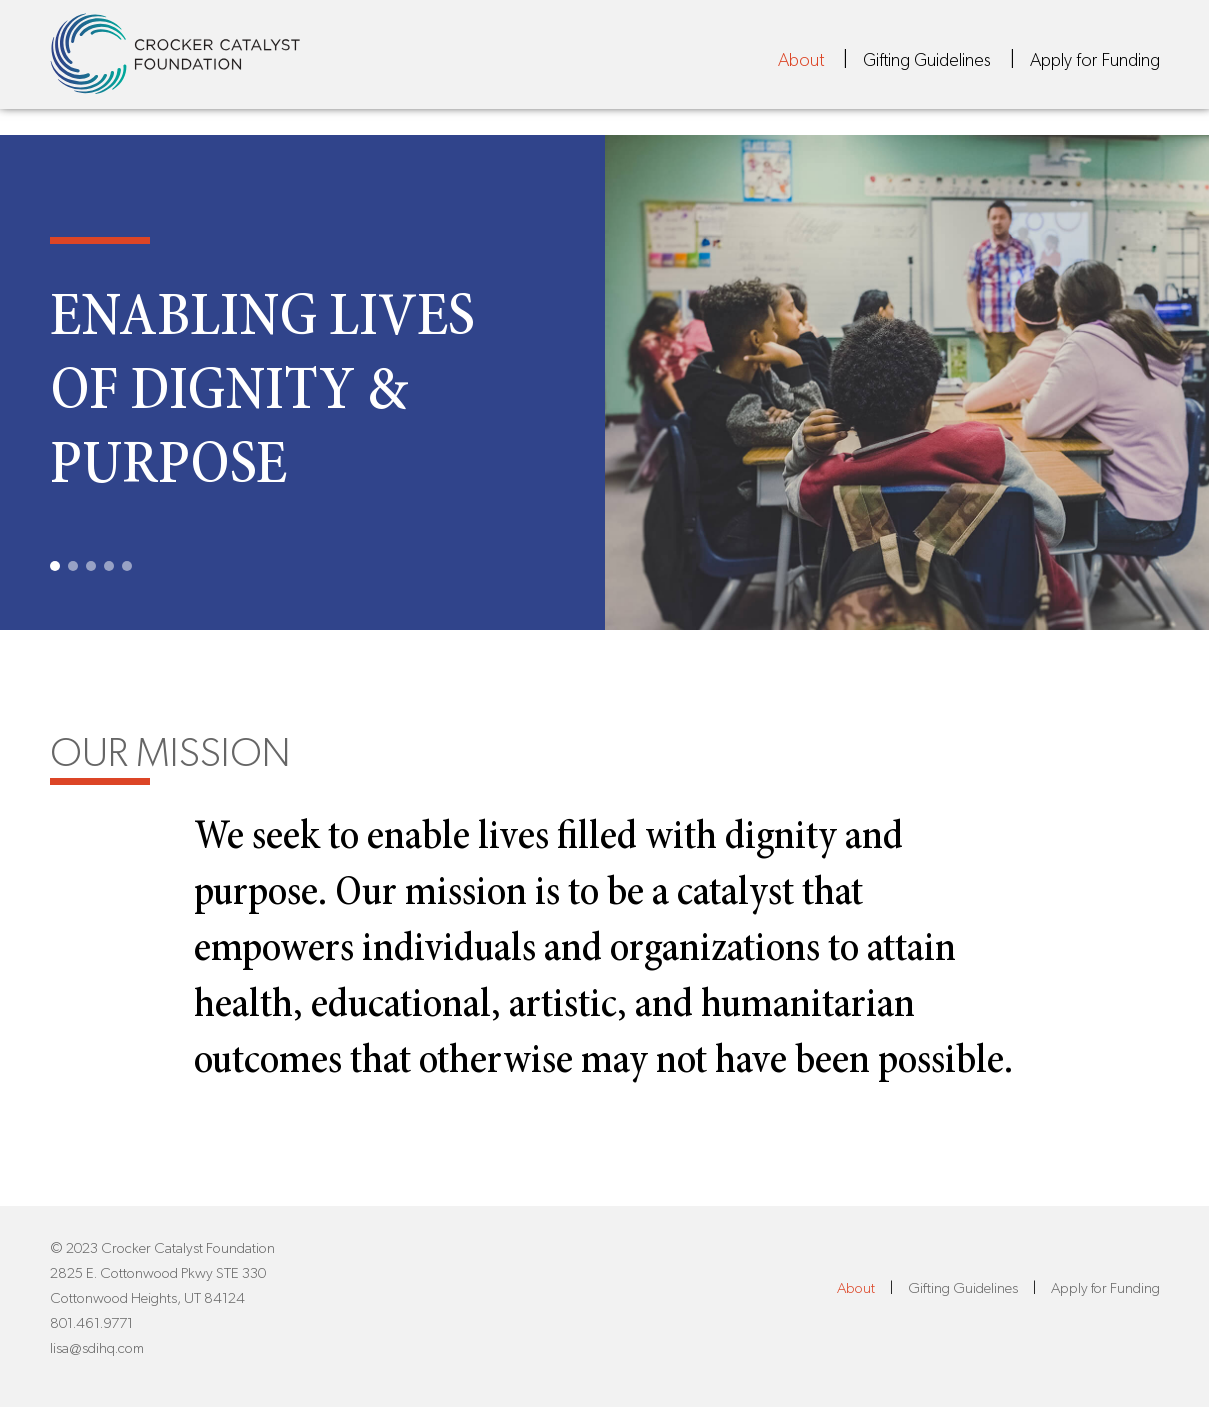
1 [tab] (55, 566)
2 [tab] (73, 566)
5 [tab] (127, 566)
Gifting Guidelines (927, 69)
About (801, 69)
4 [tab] (109, 566)
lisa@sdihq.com (97, 1348)
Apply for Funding (1095, 69)
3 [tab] (91, 566)
